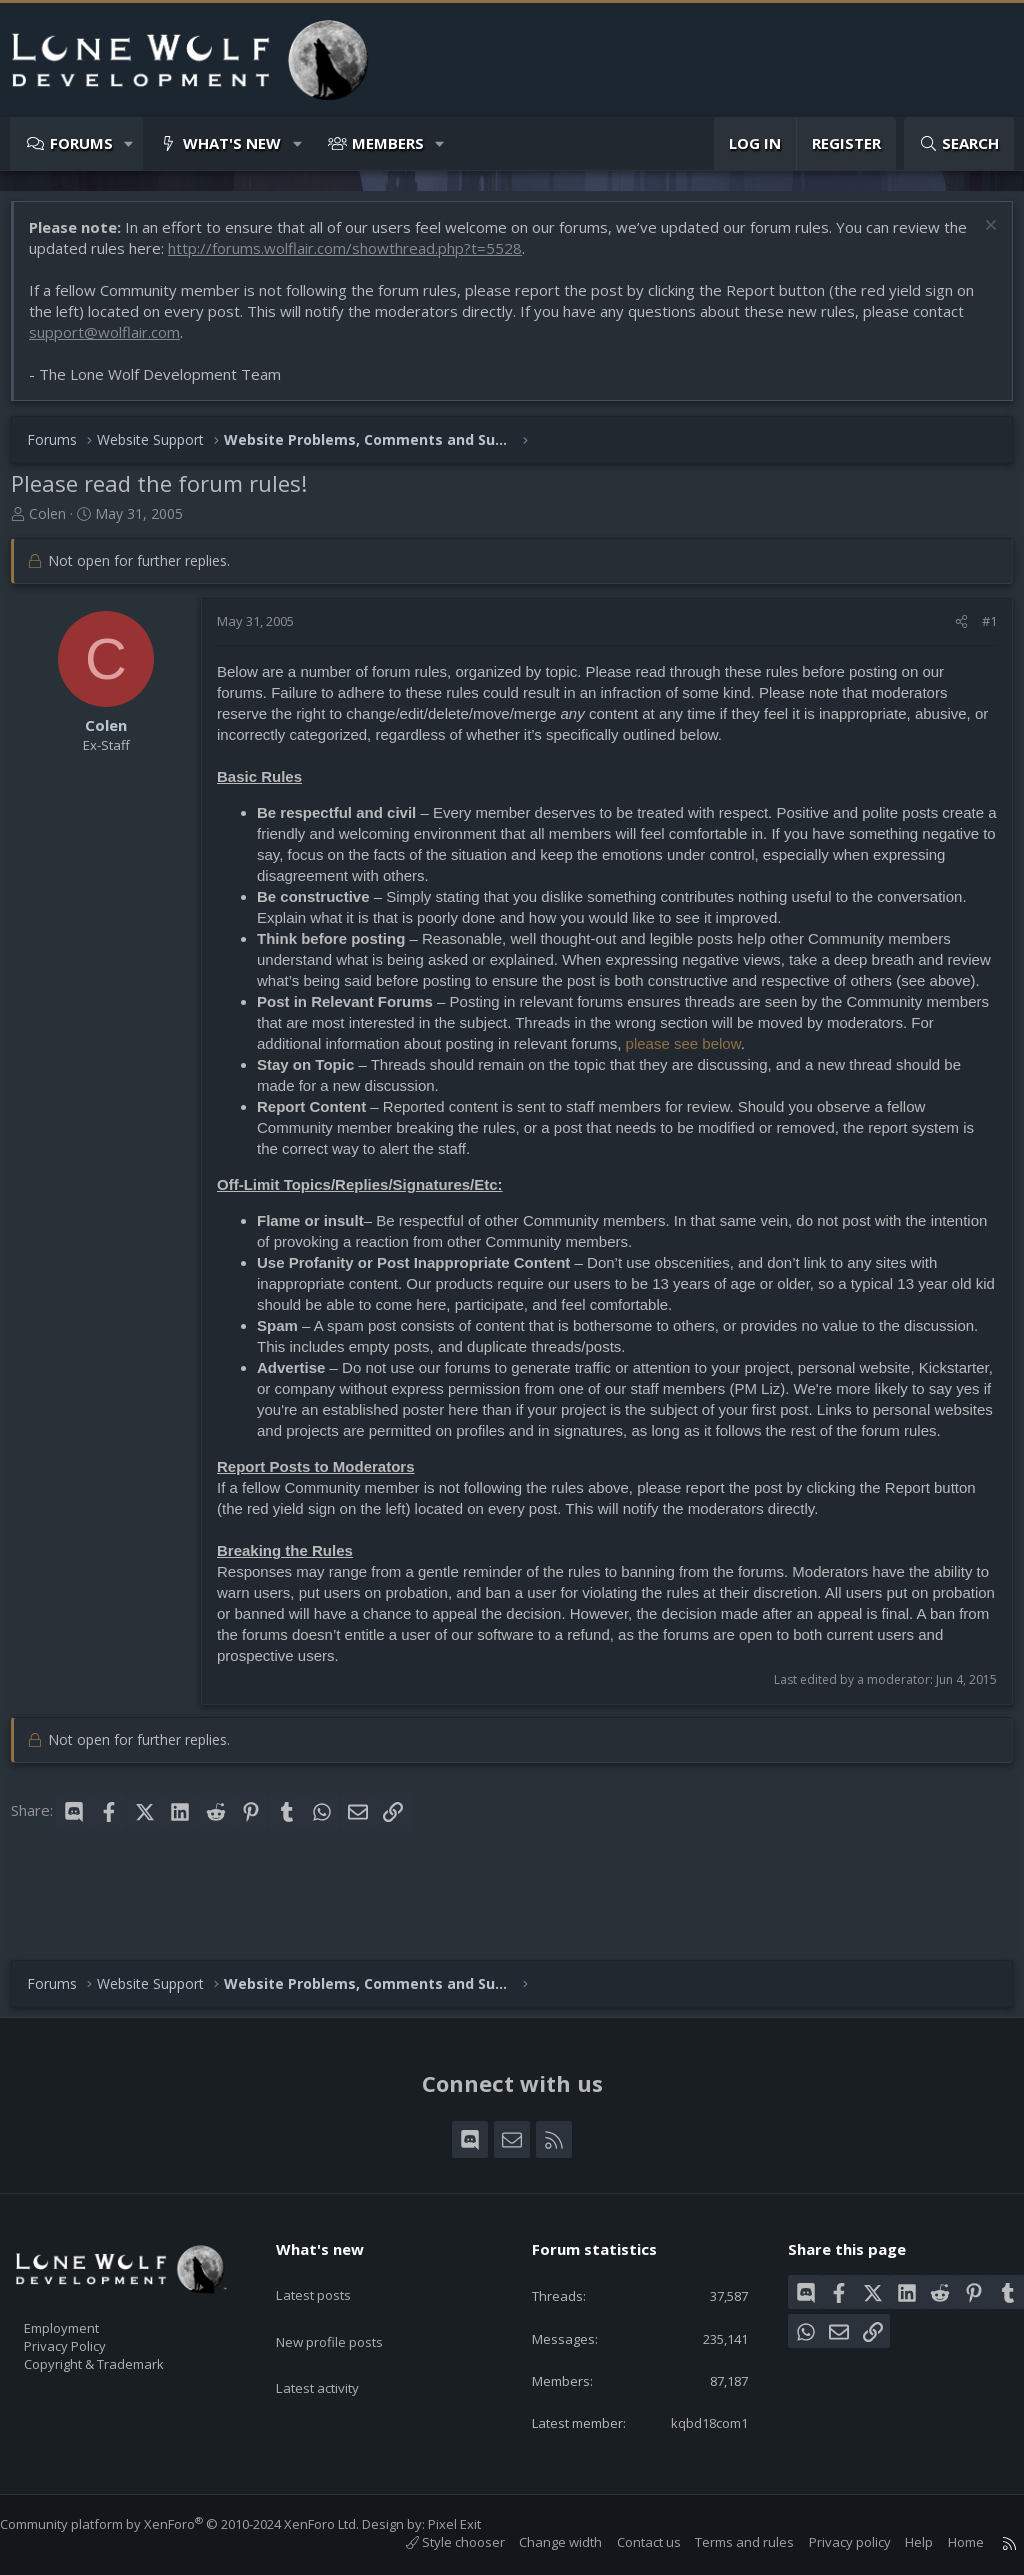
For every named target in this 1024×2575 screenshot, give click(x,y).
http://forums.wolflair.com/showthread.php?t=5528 (382, 258)
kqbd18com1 (693, 2421)
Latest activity (335, 2331)
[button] (129, 143)
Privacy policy (830, 2542)
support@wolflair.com (114, 342)
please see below (719, 1074)
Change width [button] (540, 2542)
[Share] (951, 631)
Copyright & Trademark (125, 2336)
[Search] (959, 143)
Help (899, 2542)
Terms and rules (724, 2542)
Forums (81, 143)
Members (388, 143)
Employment (87, 2294)
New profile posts (348, 2292)
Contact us (629, 2542)
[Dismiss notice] (978, 237)
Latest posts (330, 2253)
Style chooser (435, 2542)
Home (946, 2542)
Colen (57, 523)
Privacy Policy (91, 2315)
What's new (232, 143)
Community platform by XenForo (199, 2524)
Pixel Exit (474, 2524)
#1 (979, 631)
